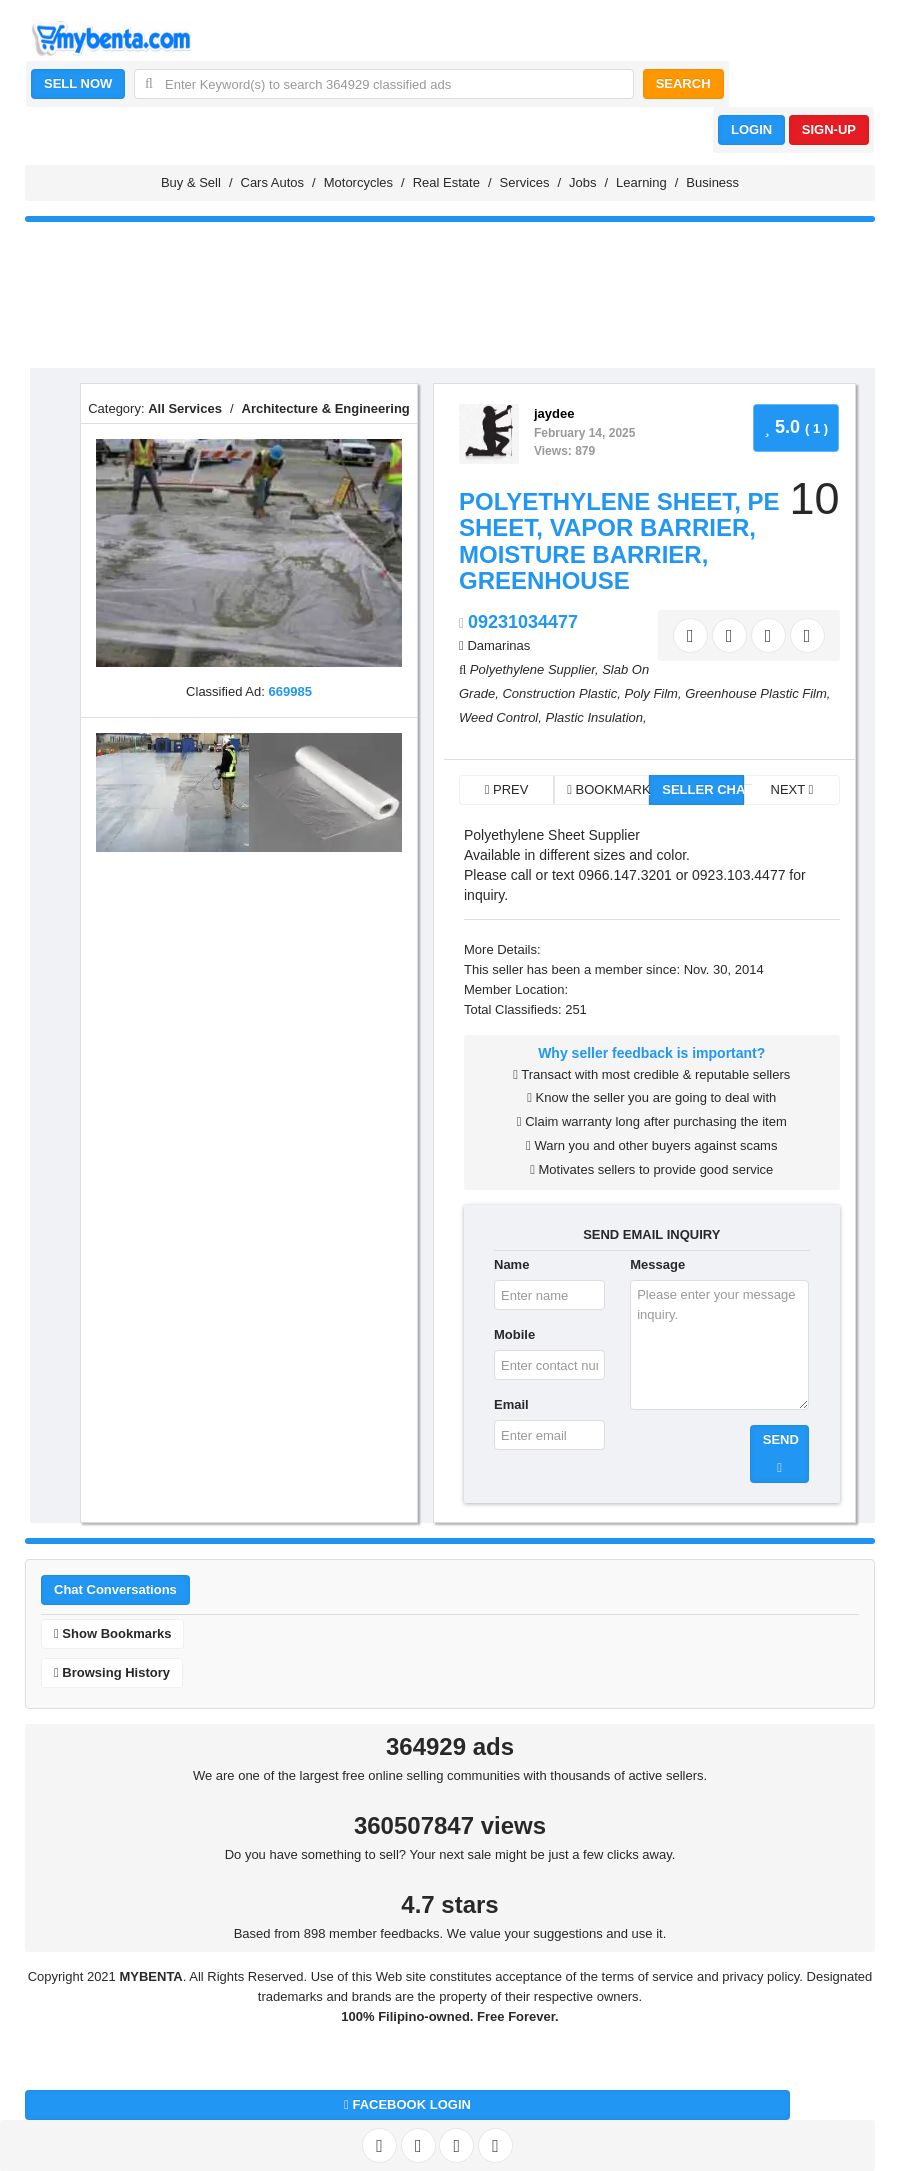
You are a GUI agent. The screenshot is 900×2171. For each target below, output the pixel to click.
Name (511, 1264)
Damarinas (498, 645)
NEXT (792, 789)
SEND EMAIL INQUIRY (651, 1234)
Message (657, 1264)
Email (511, 1404)
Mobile (514, 1334)
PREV (507, 789)
